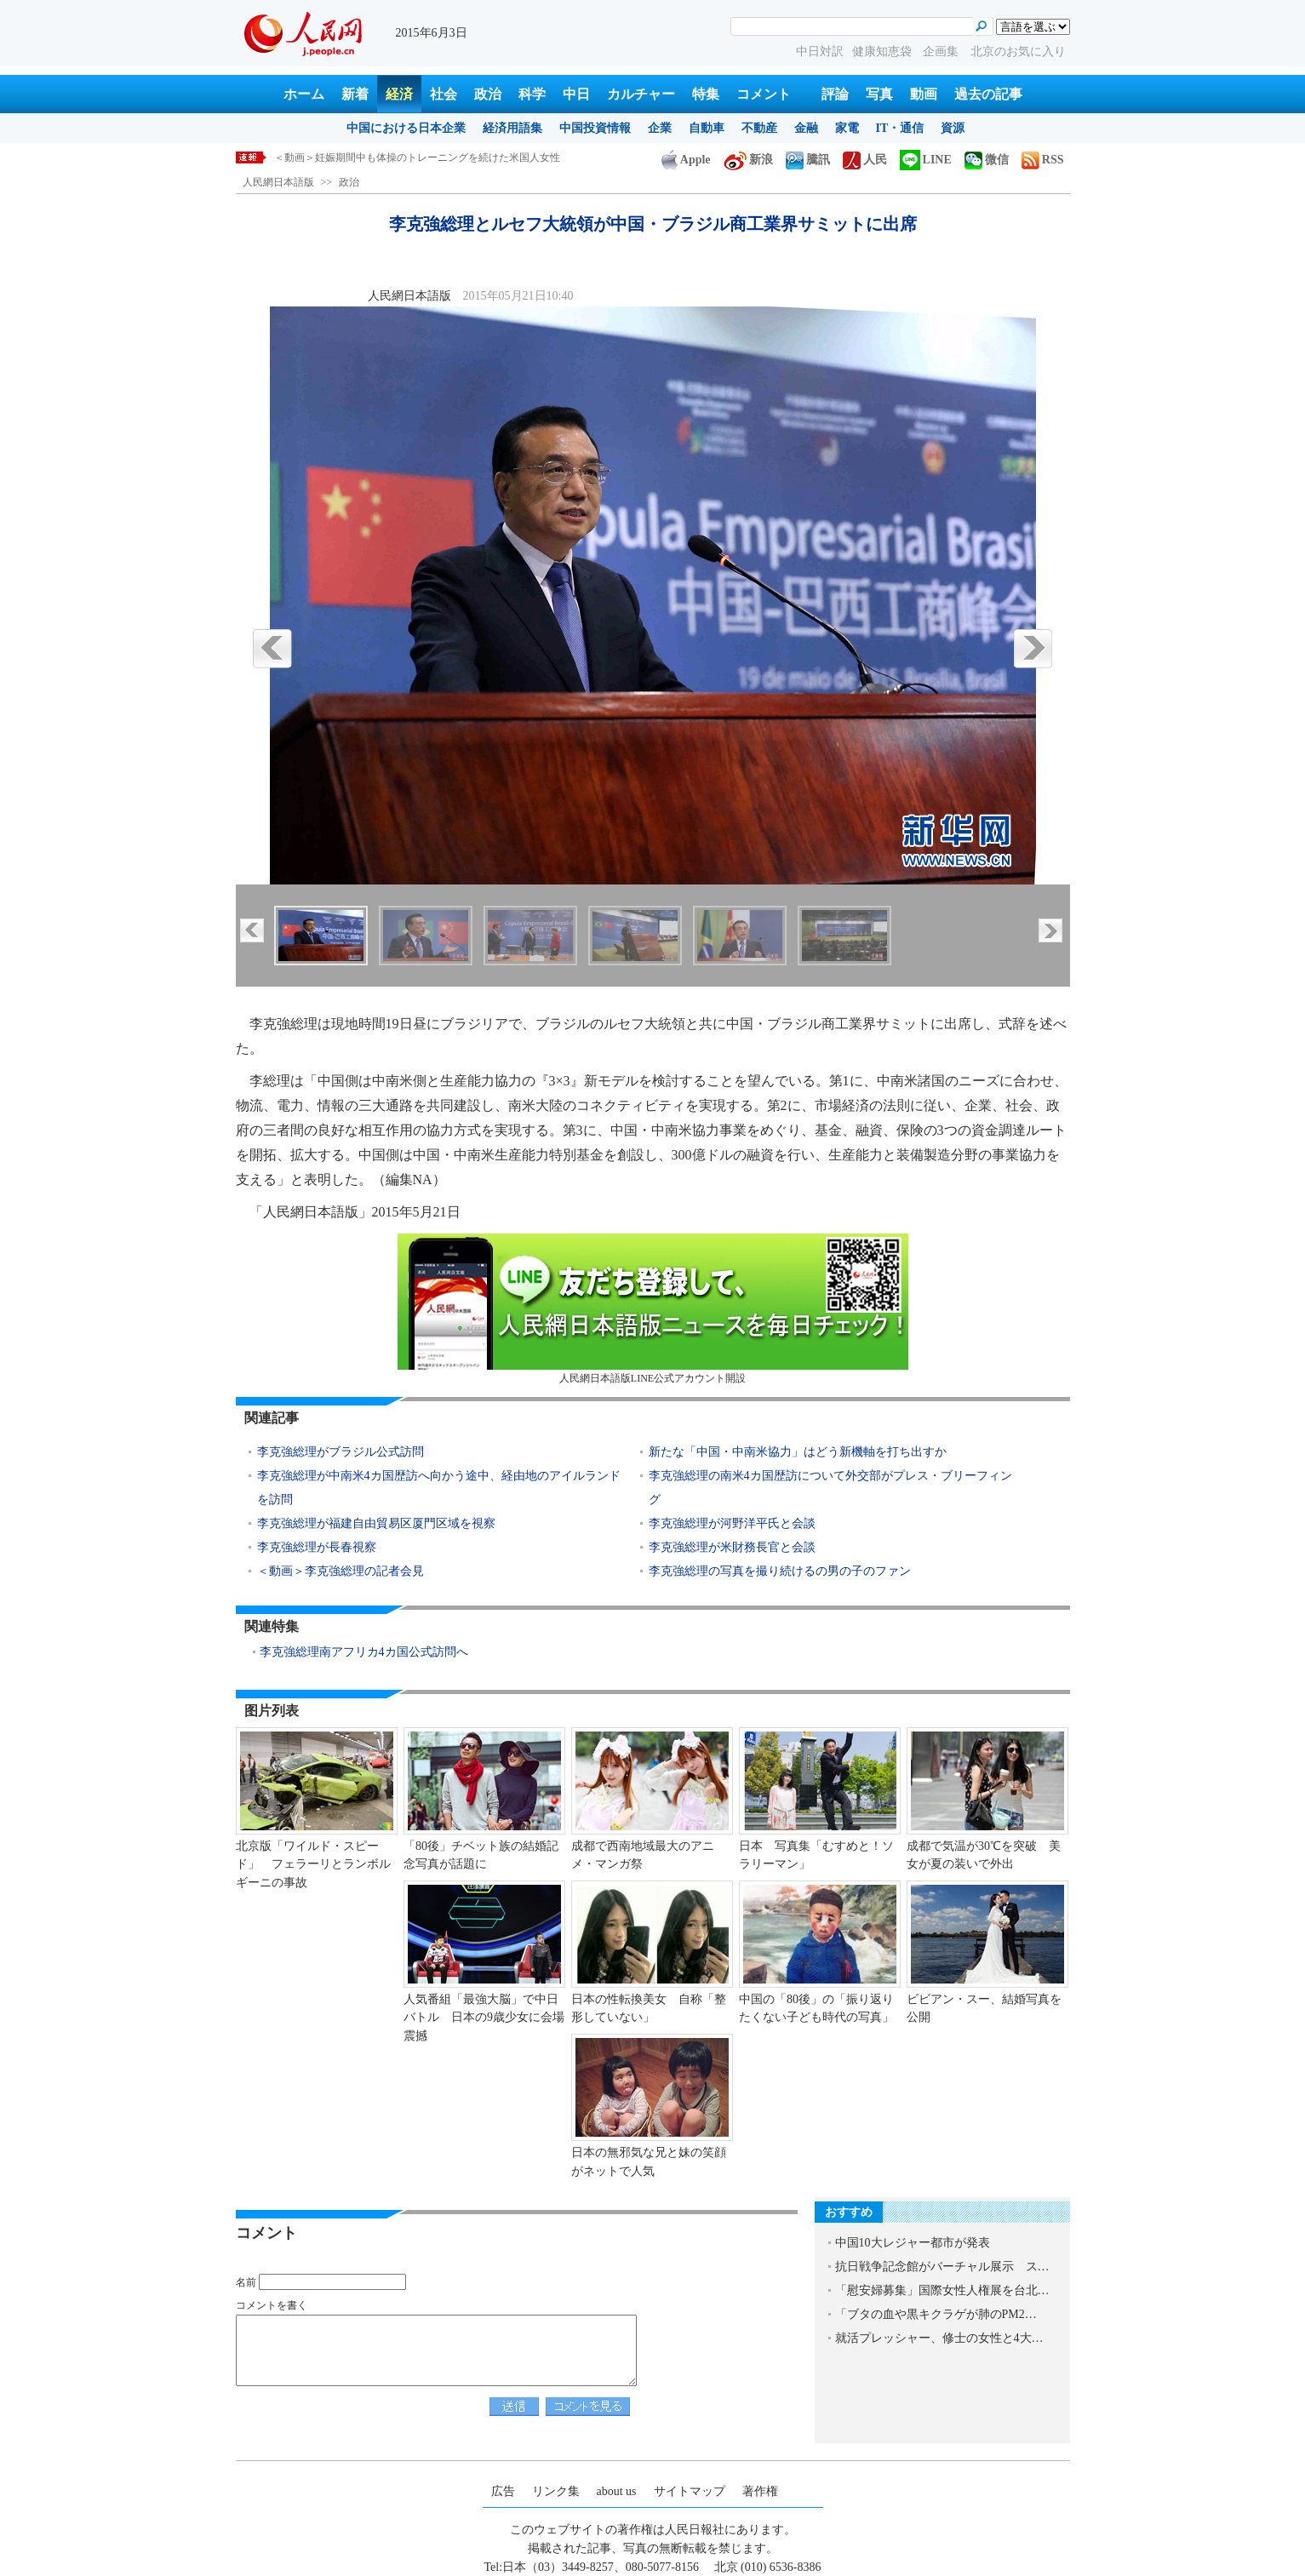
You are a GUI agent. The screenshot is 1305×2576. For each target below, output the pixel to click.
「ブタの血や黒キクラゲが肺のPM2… (936, 2314)
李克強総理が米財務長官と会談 (732, 1547)
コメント (763, 94)
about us (617, 2491)
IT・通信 (900, 128)
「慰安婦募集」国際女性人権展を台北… (942, 2290)
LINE (926, 159)
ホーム (303, 94)
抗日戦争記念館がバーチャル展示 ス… (942, 2266)
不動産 (759, 128)
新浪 (748, 159)
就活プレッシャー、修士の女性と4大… (939, 2338)
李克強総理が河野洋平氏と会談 (732, 1523)
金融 (806, 128)
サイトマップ (689, 2491)
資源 (952, 128)
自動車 (706, 128)
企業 (660, 128)
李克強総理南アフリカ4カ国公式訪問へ (364, 1652)
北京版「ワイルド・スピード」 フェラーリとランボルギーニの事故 (313, 1864)
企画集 (942, 51)
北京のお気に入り (1018, 51)
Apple (686, 159)
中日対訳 (820, 51)
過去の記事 (988, 94)
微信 (986, 159)
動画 (923, 94)
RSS (1043, 159)
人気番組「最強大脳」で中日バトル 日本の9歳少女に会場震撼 (484, 2017)
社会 (443, 94)
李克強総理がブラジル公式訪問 (340, 1451)
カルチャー (641, 94)
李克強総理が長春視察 (316, 1547)
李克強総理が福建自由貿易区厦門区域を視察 (376, 1523)
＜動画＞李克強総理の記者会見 (340, 1571)
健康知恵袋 (883, 51)
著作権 (760, 2491)
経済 (399, 94)
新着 (355, 94)
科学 (532, 94)
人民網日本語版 (278, 182)
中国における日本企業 (406, 128)
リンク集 (556, 2491)
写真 (879, 94)
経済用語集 (512, 128)
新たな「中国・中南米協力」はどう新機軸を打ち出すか (798, 1451)
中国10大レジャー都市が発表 (912, 2242)
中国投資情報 (595, 128)
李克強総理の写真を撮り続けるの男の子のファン (780, 1571)
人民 (865, 159)
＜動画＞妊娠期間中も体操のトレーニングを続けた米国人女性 (417, 157)
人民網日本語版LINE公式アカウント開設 (653, 1309)
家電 (847, 128)
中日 (576, 94)
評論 (835, 94)
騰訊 (808, 159)
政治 (487, 94)
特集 (705, 94)
